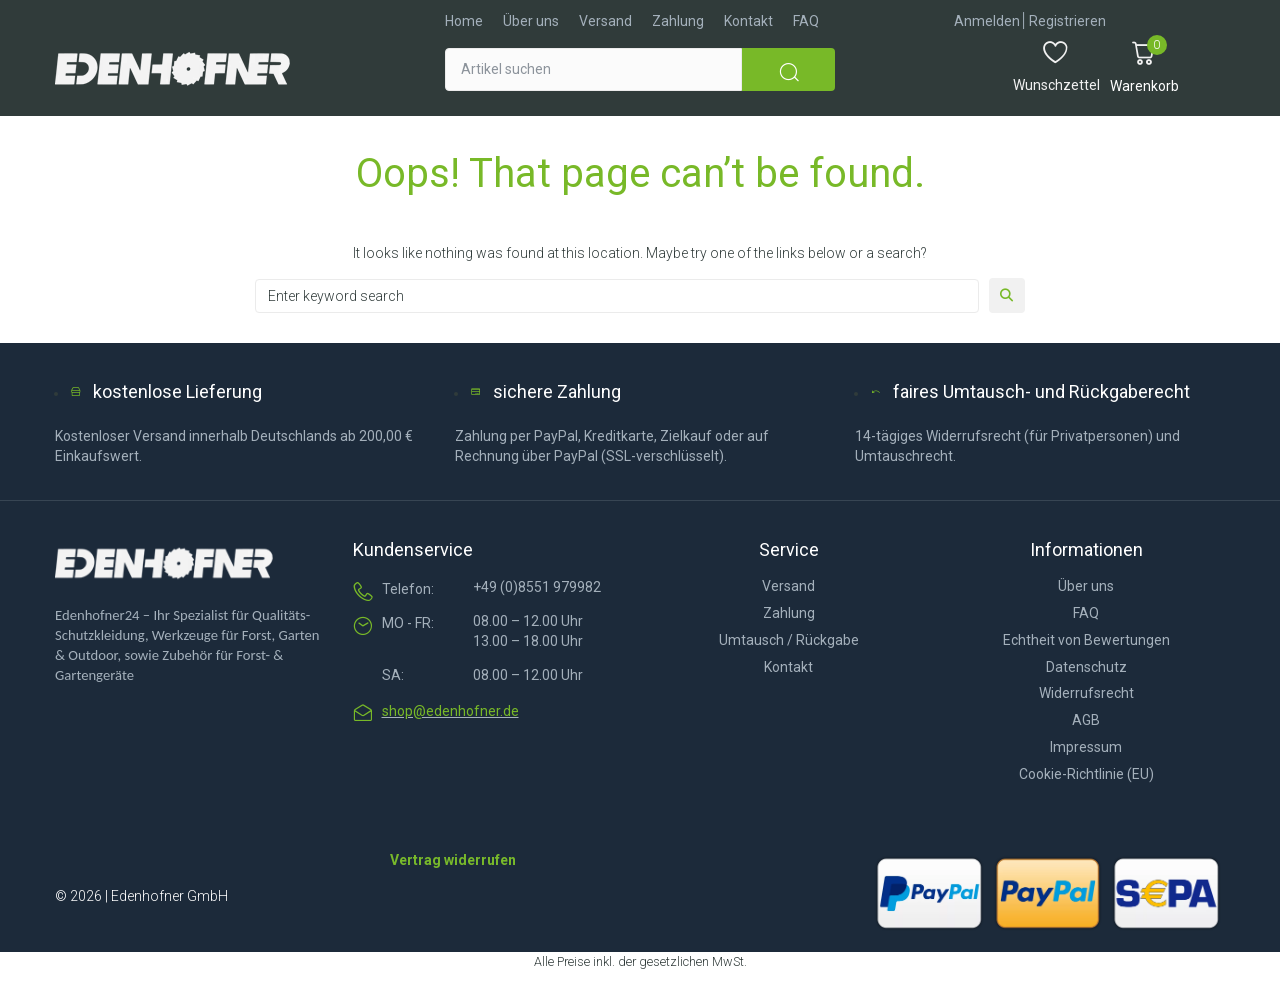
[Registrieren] (1067, 21)
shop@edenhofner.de (450, 711)
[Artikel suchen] (593, 69)
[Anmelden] (987, 21)
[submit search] (788, 69)
